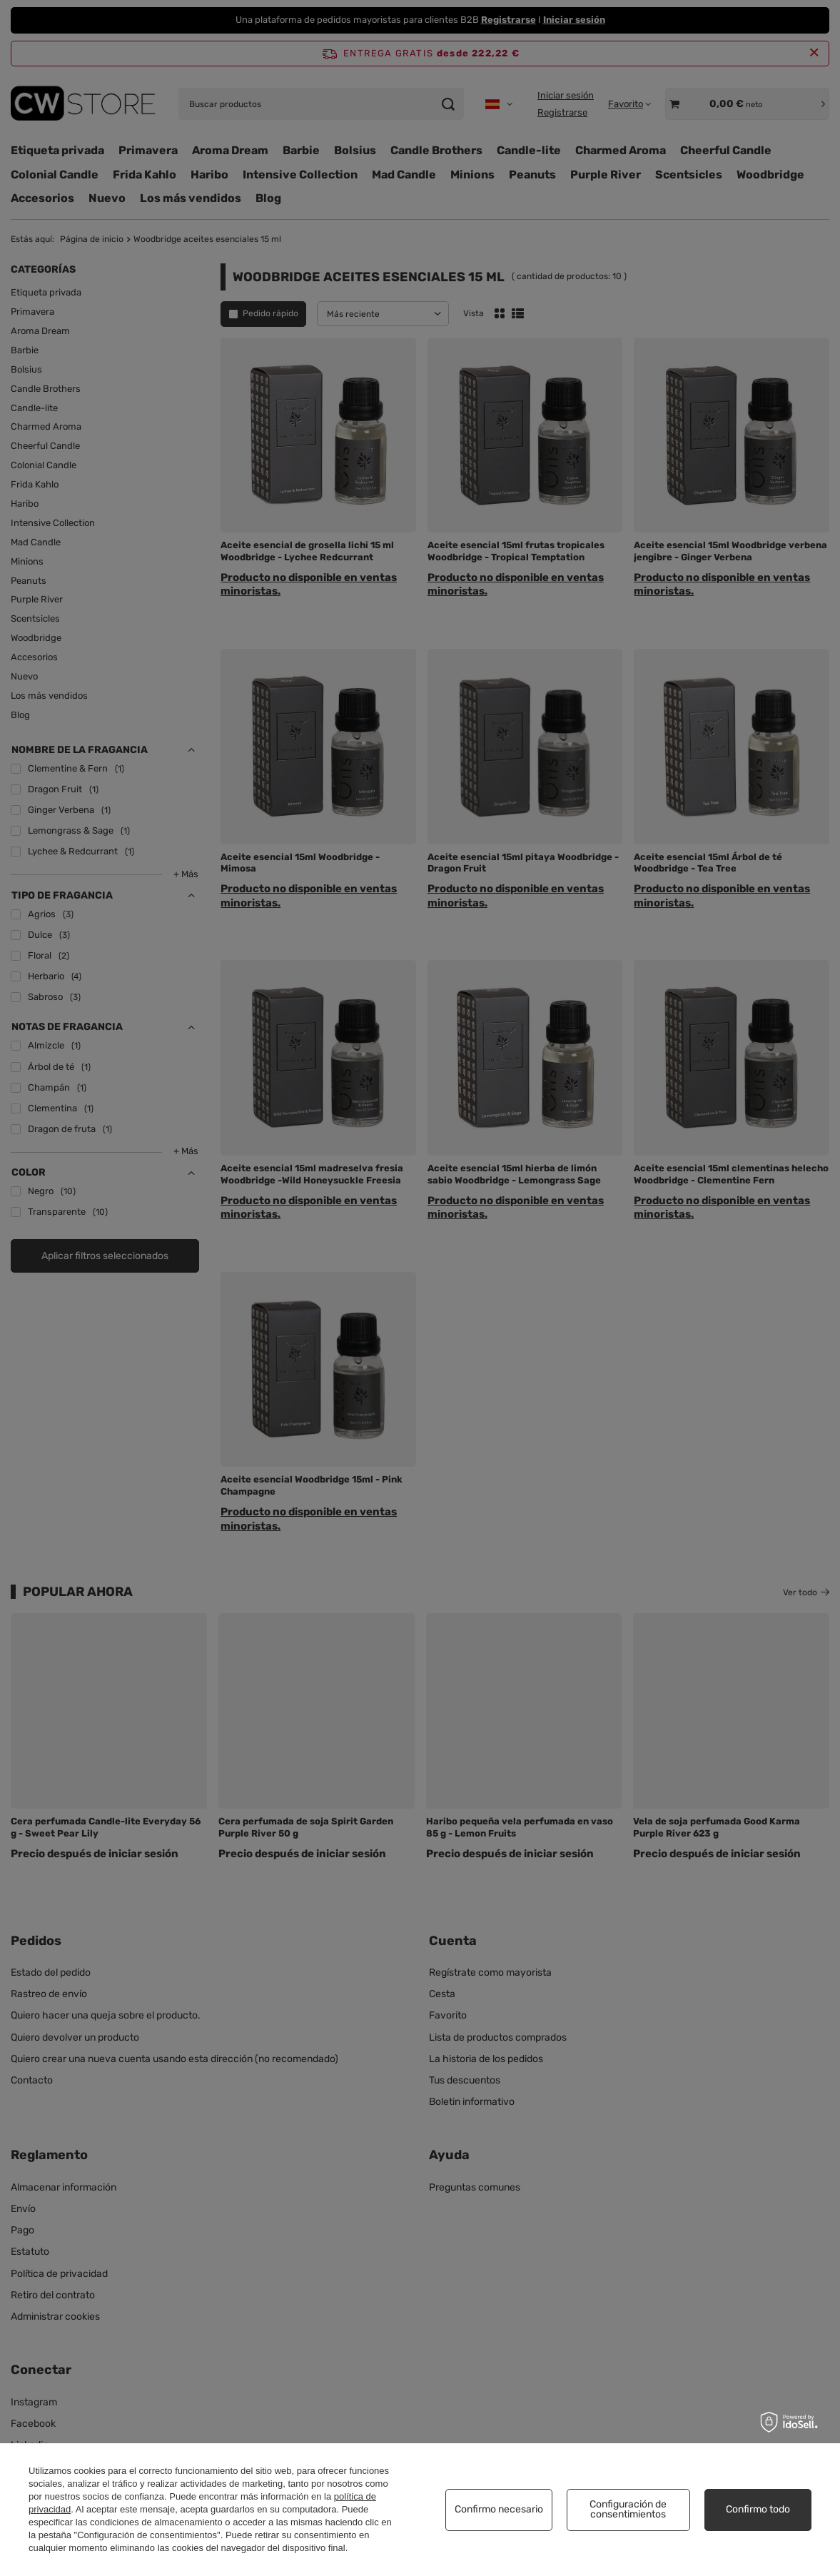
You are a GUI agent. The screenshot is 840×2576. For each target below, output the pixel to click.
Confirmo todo (758, 2509)
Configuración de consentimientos (628, 2509)
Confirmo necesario (499, 2509)
